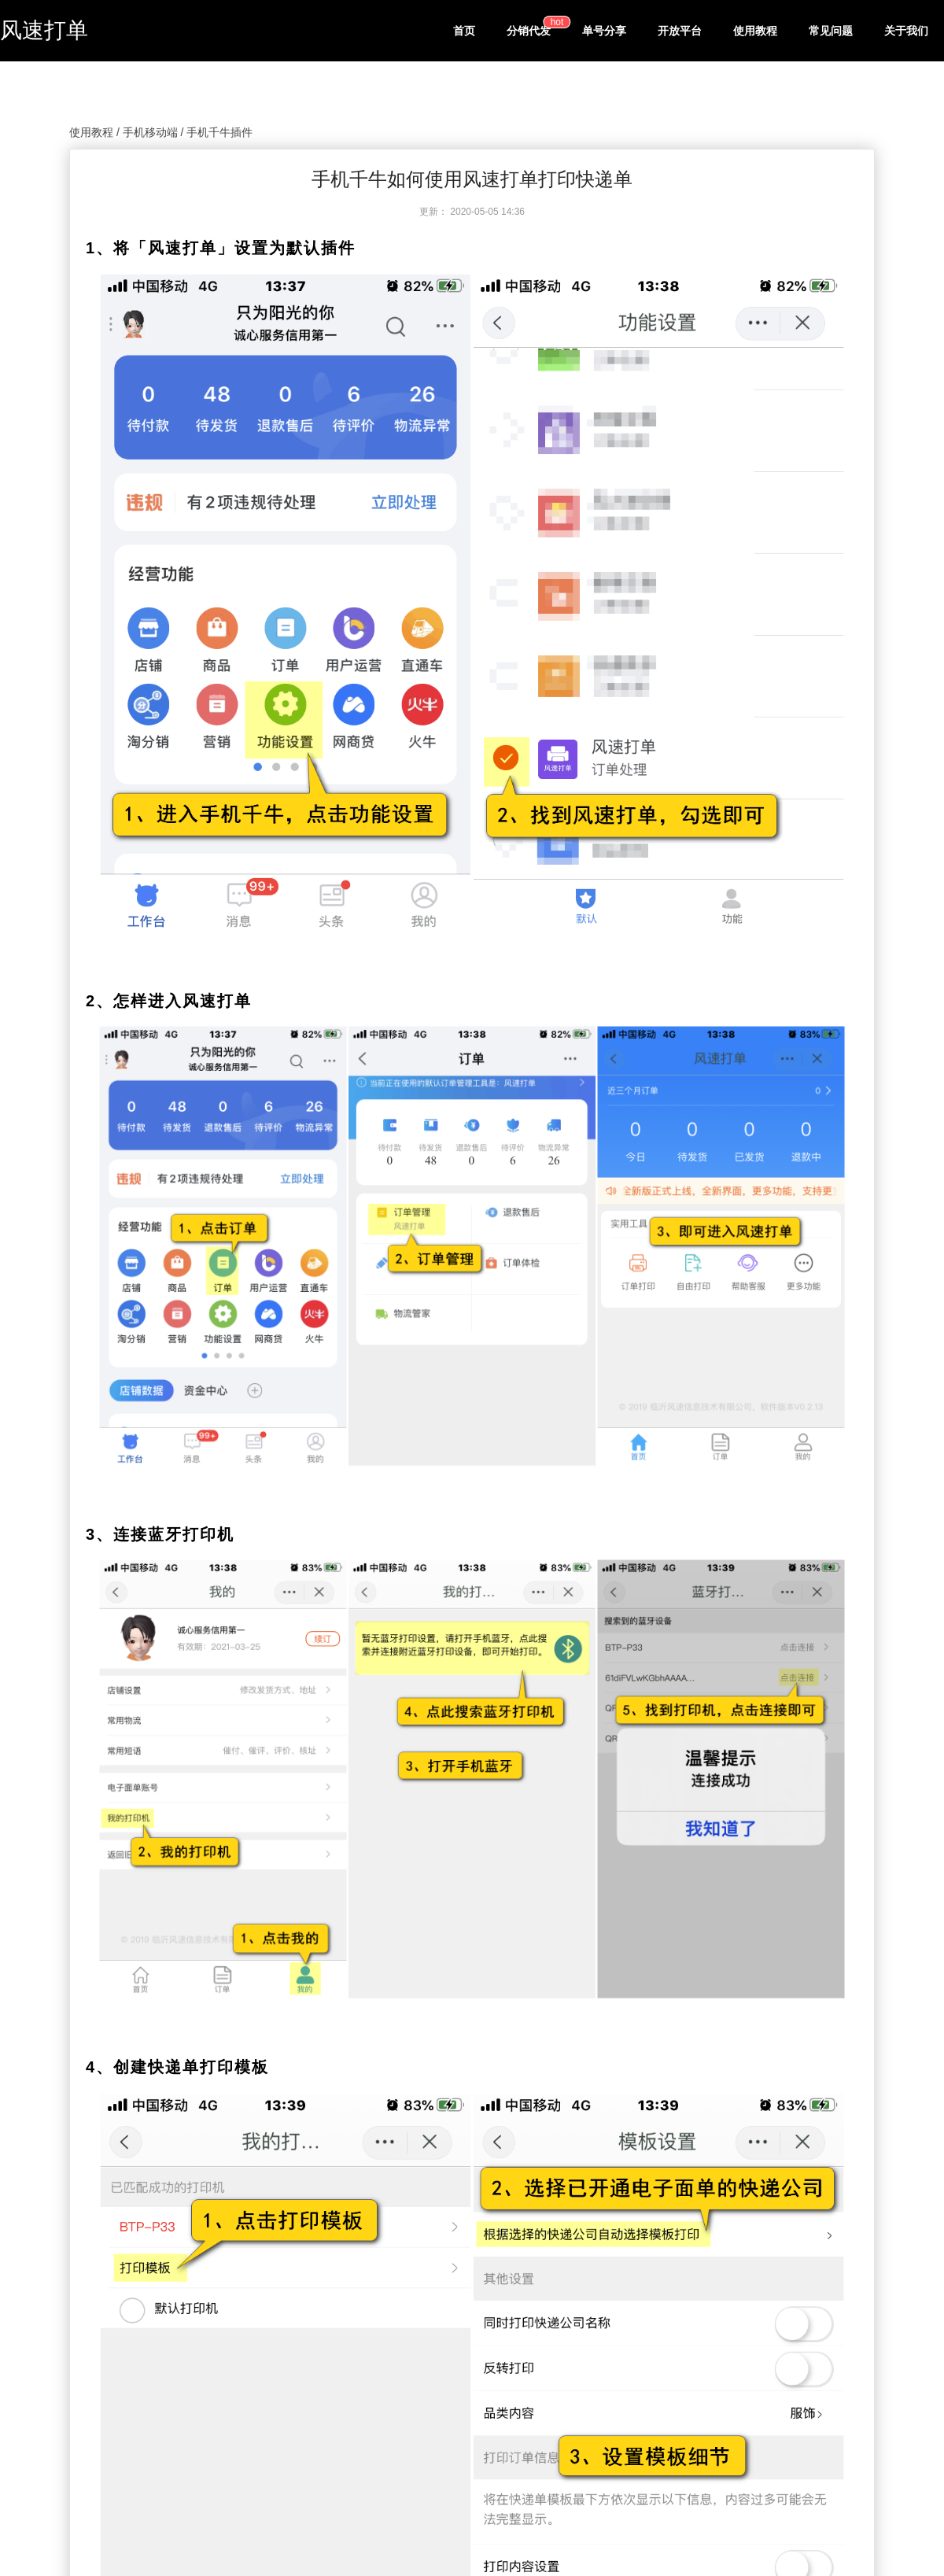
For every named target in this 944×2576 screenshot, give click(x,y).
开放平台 (680, 30)
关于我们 (906, 30)
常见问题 (831, 30)
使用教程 (755, 30)
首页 (464, 30)
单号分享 (604, 30)
